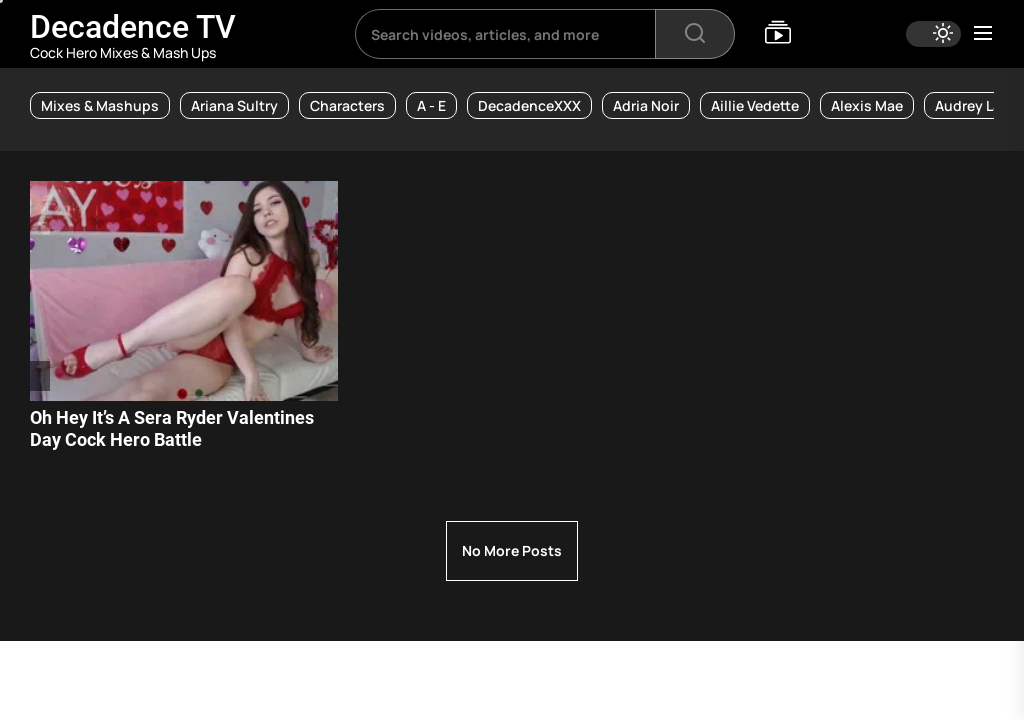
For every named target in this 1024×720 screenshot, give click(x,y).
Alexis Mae (867, 105)
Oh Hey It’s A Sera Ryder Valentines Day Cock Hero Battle (172, 428)
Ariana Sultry (234, 105)
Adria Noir (646, 105)
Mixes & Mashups (100, 105)
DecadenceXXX (529, 105)
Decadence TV (133, 27)
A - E (431, 105)
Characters (347, 105)
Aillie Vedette (755, 105)
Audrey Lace (976, 105)
